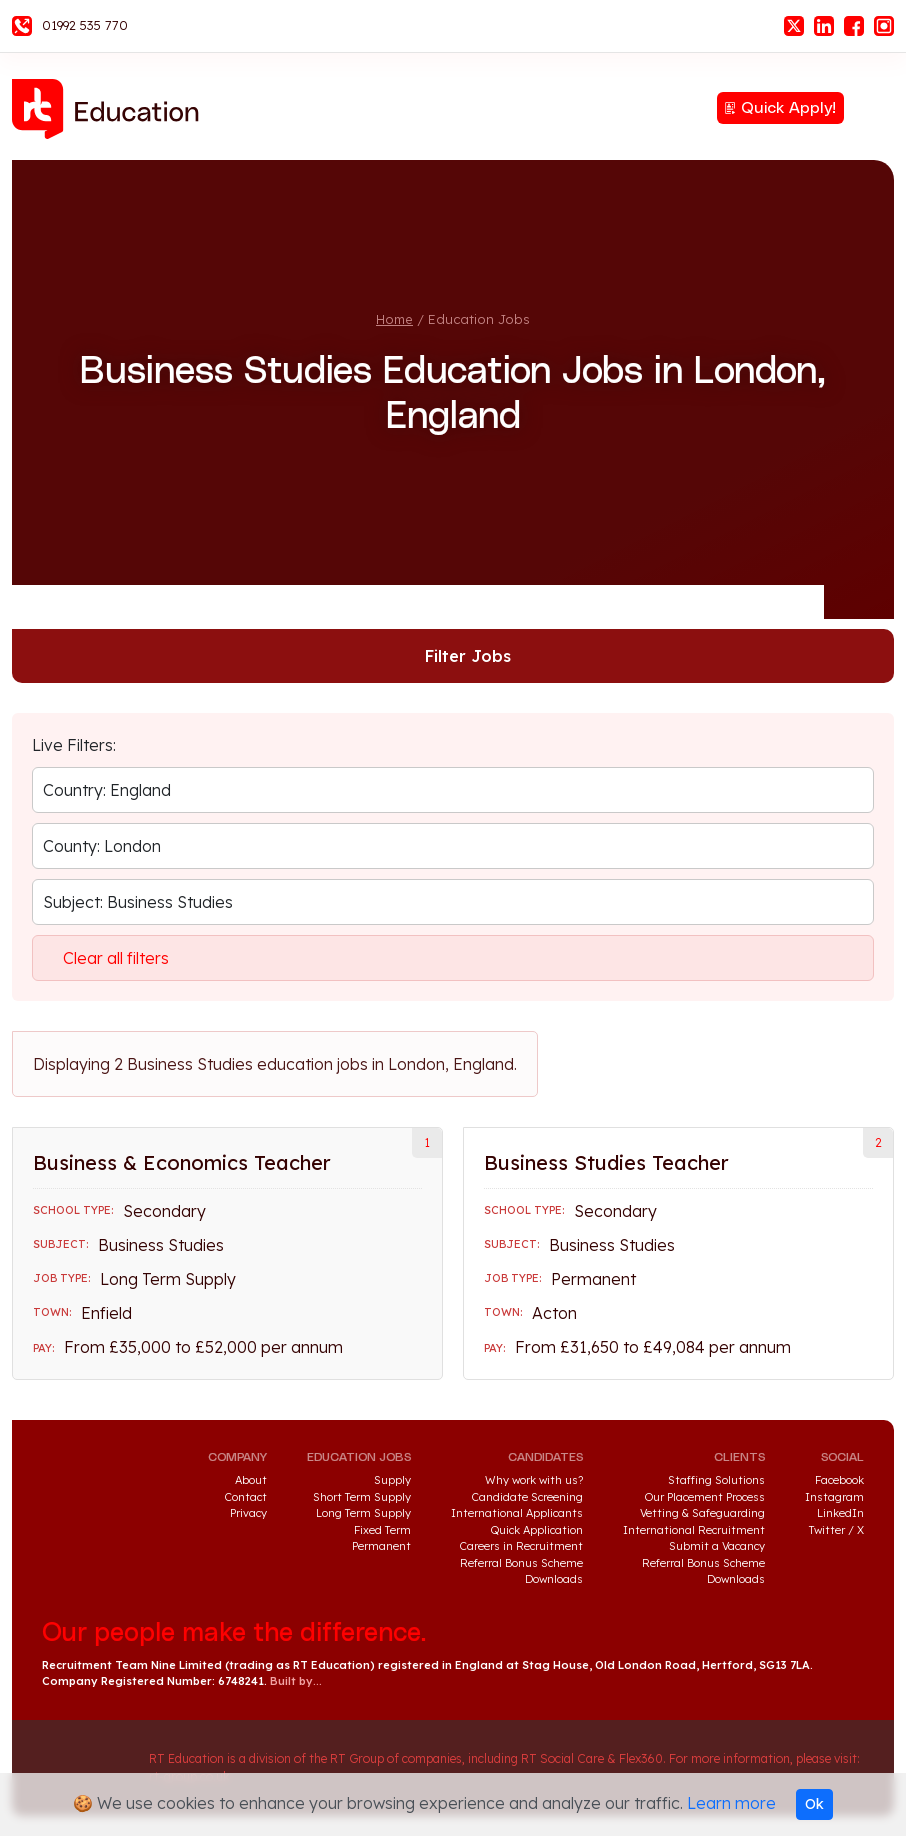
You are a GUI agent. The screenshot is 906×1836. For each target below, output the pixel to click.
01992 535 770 (85, 25)
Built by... (296, 1681)
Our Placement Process (705, 1497)
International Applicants (517, 1513)
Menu (879, 107)
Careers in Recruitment (521, 1546)
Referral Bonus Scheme (521, 1563)
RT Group (85, 1768)
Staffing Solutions (716, 1480)
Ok (814, 1804)
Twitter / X (836, 1530)
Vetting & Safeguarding (702, 1513)
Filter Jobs (468, 656)
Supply (392, 1480)
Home (394, 319)
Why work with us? (534, 1480)
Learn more (731, 1803)
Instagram (884, 26)
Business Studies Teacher (606, 1162)
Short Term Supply (362, 1497)
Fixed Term (382, 1530)
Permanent (381, 1546)
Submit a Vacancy (717, 1546)
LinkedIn (824, 26)
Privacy (248, 1513)
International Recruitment (694, 1530)
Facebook (854, 26)
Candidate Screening (527, 1497)
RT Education (112, 109)
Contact (246, 1497)
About (251, 1480)
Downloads (554, 1579)
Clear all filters (116, 958)
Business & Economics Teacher (182, 1162)
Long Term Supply (363, 1513)
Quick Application (537, 1530)
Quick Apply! (788, 108)
